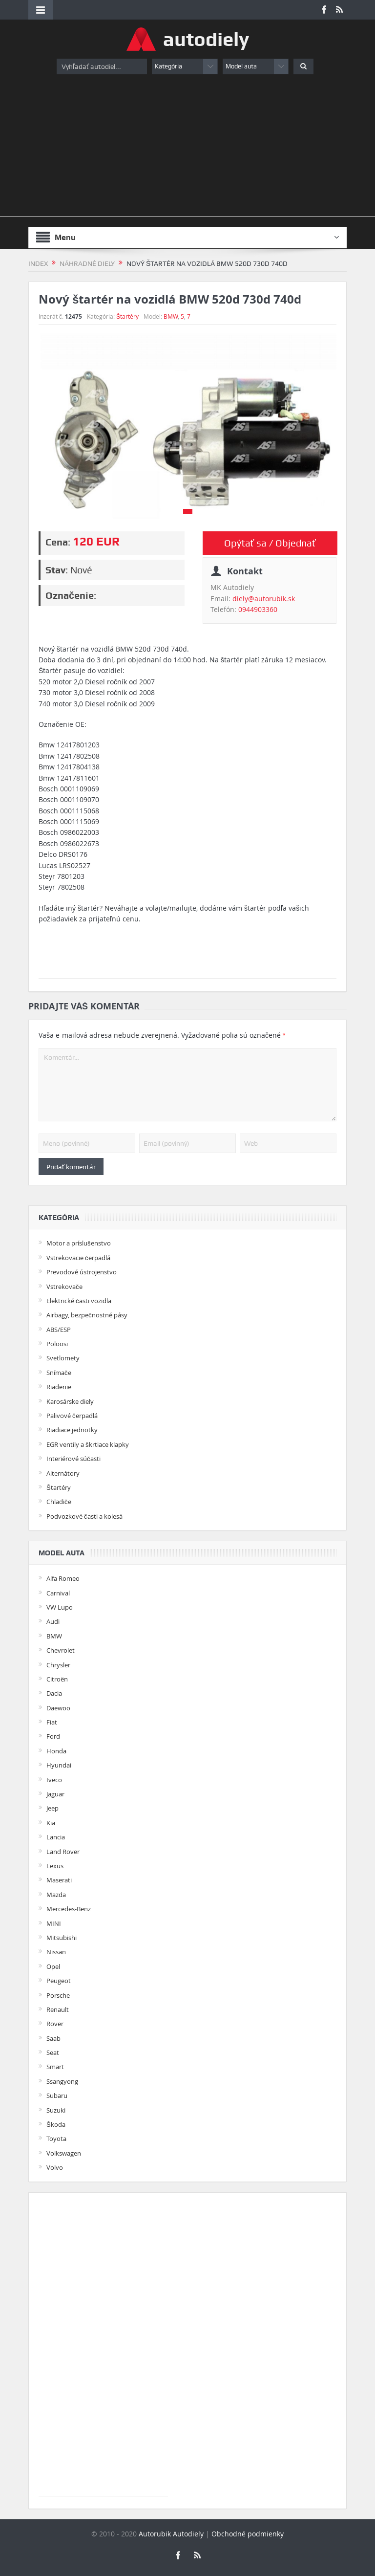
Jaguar (55, 1794)
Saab (53, 2038)
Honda (56, 1750)
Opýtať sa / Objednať (270, 543)
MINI (53, 1923)
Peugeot (58, 1980)
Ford (53, 1736)
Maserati (59, 1880)
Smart (55, 2066)
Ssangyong (62, 2081)
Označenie (69, 595)
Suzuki (55, 2110)
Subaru (56, 2095)
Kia (50, 1822)
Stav (55, 570)
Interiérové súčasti (73, 1458)
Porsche (58, 1995)
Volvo (54, 2167)
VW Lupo (59, 1607)
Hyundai (58, 1765)
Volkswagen (63, 2153)
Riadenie (58, 1386)
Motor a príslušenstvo (78, 1243)
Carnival (58, 1593)
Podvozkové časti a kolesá (84, 1516)
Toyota (56, 2138)
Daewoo (58, 1707)
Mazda (56, 1894)
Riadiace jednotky (72, 1429)
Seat (52, 2052)
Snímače (58, 1372)
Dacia (54, 1693)
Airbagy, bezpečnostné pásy (86, 1314)
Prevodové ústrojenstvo (81, 1271)
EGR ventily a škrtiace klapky (87, 1444)
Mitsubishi (61, 1937)
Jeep (52, 1808)
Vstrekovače (64, 1286)
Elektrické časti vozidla (78, 1300)
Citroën (57, 1679)
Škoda (55, 2124)
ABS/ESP (58, 1329)
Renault (57, 2009)
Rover (54, 2023)
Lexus (54, 1865)
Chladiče (58, 1501)
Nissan (56, 1951)
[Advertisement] (187, 147)
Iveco (54, 1779)
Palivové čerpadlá (72, 1415)
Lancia (55, 1837)
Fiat (51, 1722)
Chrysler (58, 1664)
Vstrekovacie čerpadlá (78, 1257)
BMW (171, 316)
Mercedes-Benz (68, 1908)
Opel (53, 1966)
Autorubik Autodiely (171, 2533)
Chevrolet (60, 1650)
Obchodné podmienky (247, 2533)
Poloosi (57, 1343)
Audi (53, 1621)
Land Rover (63, 1851)
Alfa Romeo (63, 1578)
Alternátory (63, 1473)
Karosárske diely (70, 1401)
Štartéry (127, 316)
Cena (56, 542)
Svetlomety (63, 1357)
